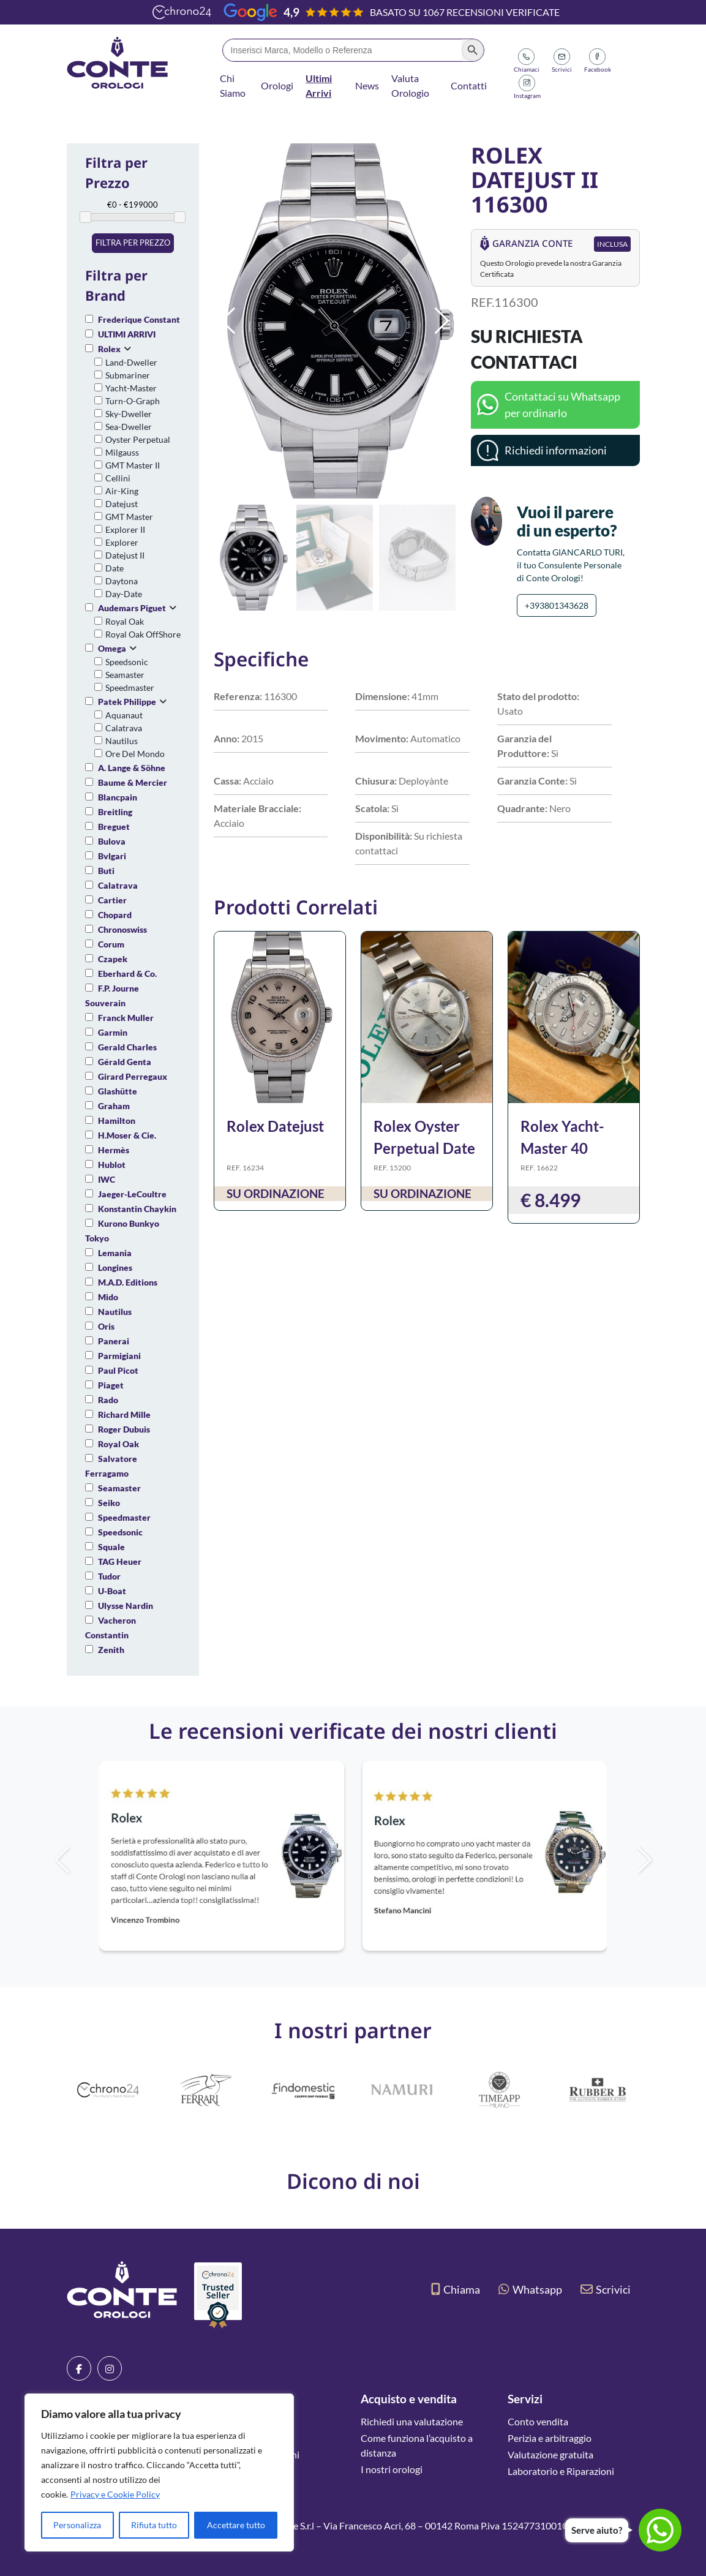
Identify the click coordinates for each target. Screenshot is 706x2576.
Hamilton (116, 1120)
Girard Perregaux (132, 1076)
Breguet (114, 826)
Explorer (121, 542)
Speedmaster (129, 687)
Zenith (111, 1649)
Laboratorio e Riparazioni (561, 2471)
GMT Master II (132, 465)
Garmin (112, 1032)
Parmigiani (119, 1355)
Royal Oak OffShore (143, 634)
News (367, 85)
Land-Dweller (131, 362)
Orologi (277, 85)
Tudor (109, 1576)
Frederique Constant (139, 319)
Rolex (109, 349)
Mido (108, 1297)
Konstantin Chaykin (137, 1208)
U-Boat (112, 1591)
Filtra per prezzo (133, 242)
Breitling (115, 812)
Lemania (115, 1253)
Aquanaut (124, 715)
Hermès (113, 1150)
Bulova (112, 841)
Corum (111, 944)
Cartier (112, 900)
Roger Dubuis (124, 1429)
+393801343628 (556, 605)
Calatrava (123, 728)
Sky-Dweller (128, 414)
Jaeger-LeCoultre (132, 1194)
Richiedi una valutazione (412, 2421)
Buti (106, 870)
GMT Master (129, 516)
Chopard (115, 915)
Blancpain (117, 797)
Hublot (112, 1164)
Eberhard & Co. (127, 973)
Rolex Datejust (275, 1126)
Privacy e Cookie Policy (115, 2494)
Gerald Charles (127, 1047)
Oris (106, 1326)
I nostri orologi (391, 2469)
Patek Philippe (127, 701)
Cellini (117, 478)
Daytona (121, 581)
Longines (115, 1267)
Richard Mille (124, 1414)
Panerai (113, 1341)
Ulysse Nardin (125, 1605)
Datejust (121, 504)
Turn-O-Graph (132, 401)
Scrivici (605, 2289)
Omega (112, 648)
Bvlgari (112, 856)
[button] (442, 320)
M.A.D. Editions (127, 1282)
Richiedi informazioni (556, 450)
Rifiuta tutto (154, 2525)
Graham (114, 1106)
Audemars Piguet (132, 608)
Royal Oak (124, 621)
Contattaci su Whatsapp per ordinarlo (562, 405)
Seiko (109, 1502)
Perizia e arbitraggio (549, 2438)
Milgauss (122, 452)
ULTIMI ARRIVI (127, 334)
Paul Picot (118, 1370)
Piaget (111, 1385)
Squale (111, 1547)
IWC (106, 1179)
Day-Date (123, 594)
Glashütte (117, 1091)
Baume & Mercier (132, 782)
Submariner (127, 375)
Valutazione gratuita (550, 2454)
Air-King (121, 491)
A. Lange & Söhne (131, 768)
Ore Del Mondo (135, 753)
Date (114, 568)
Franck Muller (126, 1017)
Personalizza (77, 2525)
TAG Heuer (119, 1561)
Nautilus (121, 741)
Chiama (455, 2289)
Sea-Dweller (128, 426)
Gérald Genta (124, 1061)
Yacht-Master (131, 388)
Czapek (112, 959)
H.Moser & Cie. (127, 1135)
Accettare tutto (236, 2525)
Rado (108, 1400)
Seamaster (125, 674)
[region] (159, 2472)
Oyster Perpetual (137, 439)
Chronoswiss (122, 929)
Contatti (469, 85)
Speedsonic (126, 662)
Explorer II (125, 529)
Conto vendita (538, 2421)
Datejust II (125, 555)
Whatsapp (530, 2289)
